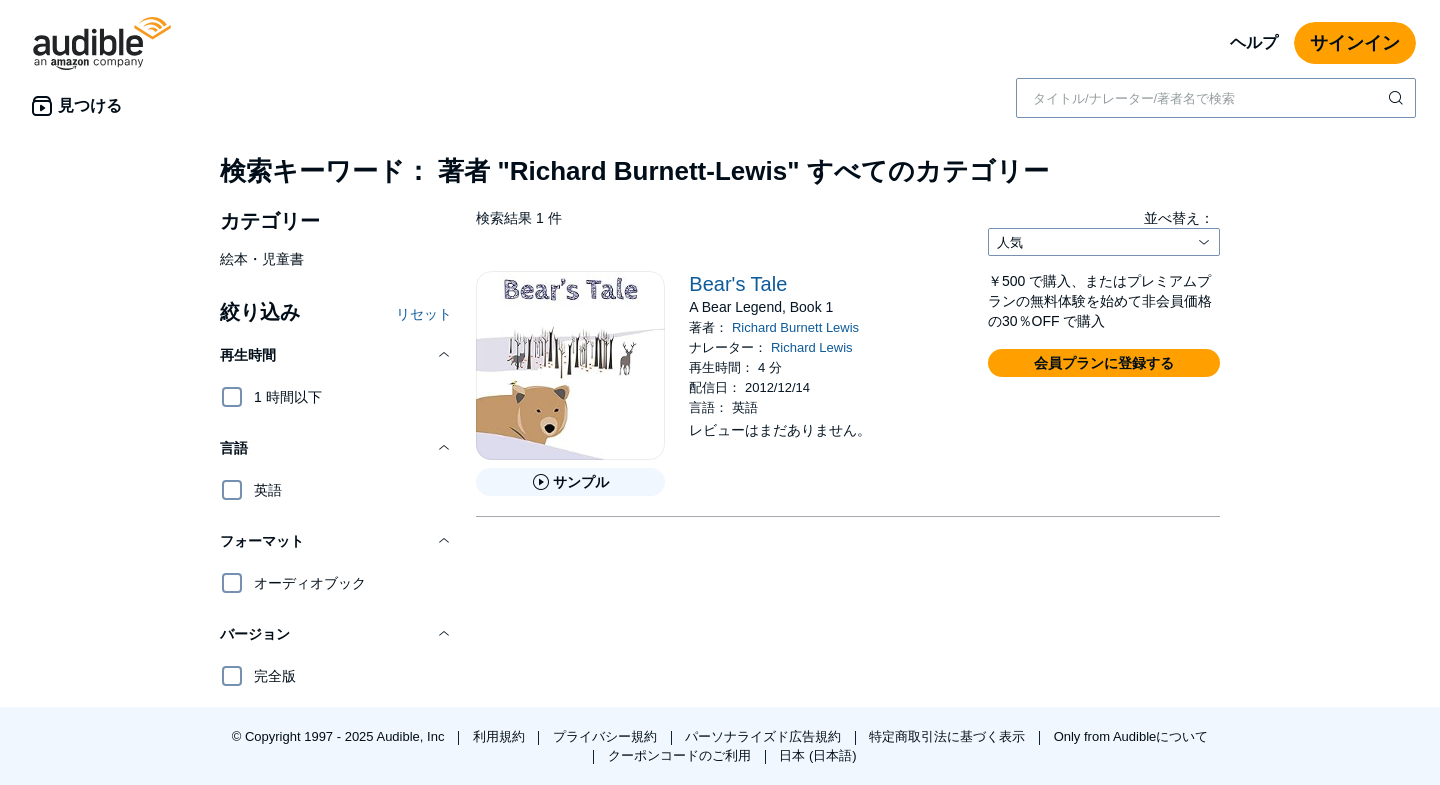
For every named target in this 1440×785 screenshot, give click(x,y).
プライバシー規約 (607, 736)
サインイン (1355, 43)
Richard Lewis (812, 347)
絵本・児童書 (262, 259)
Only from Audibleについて (1131, 736)
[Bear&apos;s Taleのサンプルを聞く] (570, 482)
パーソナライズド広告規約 (765, 736)
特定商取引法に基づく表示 (949, 736)
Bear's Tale (738, 284)
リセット (424, 314)
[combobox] (1216, 98)
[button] (336, 355)
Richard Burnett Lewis (795, 327)
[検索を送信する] (1398, 98)
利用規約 (501, 736)
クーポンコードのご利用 (681, 755)
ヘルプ (1254, 42)
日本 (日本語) (817, 755)
